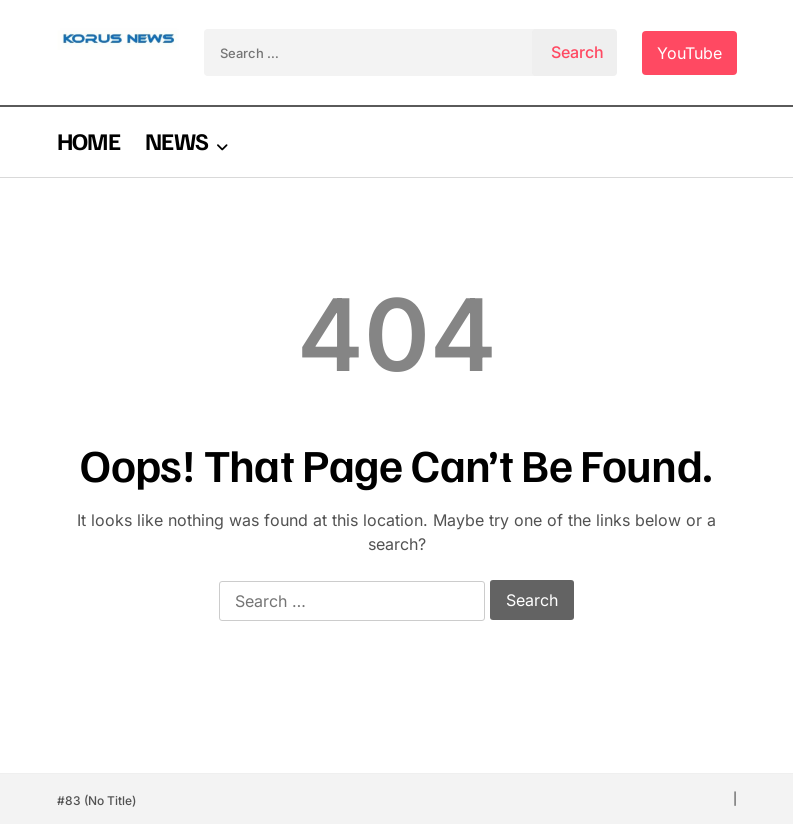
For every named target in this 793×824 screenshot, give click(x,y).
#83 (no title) (96, 800)
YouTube (689, 53)
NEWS (176, 140)
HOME (88, 140)
